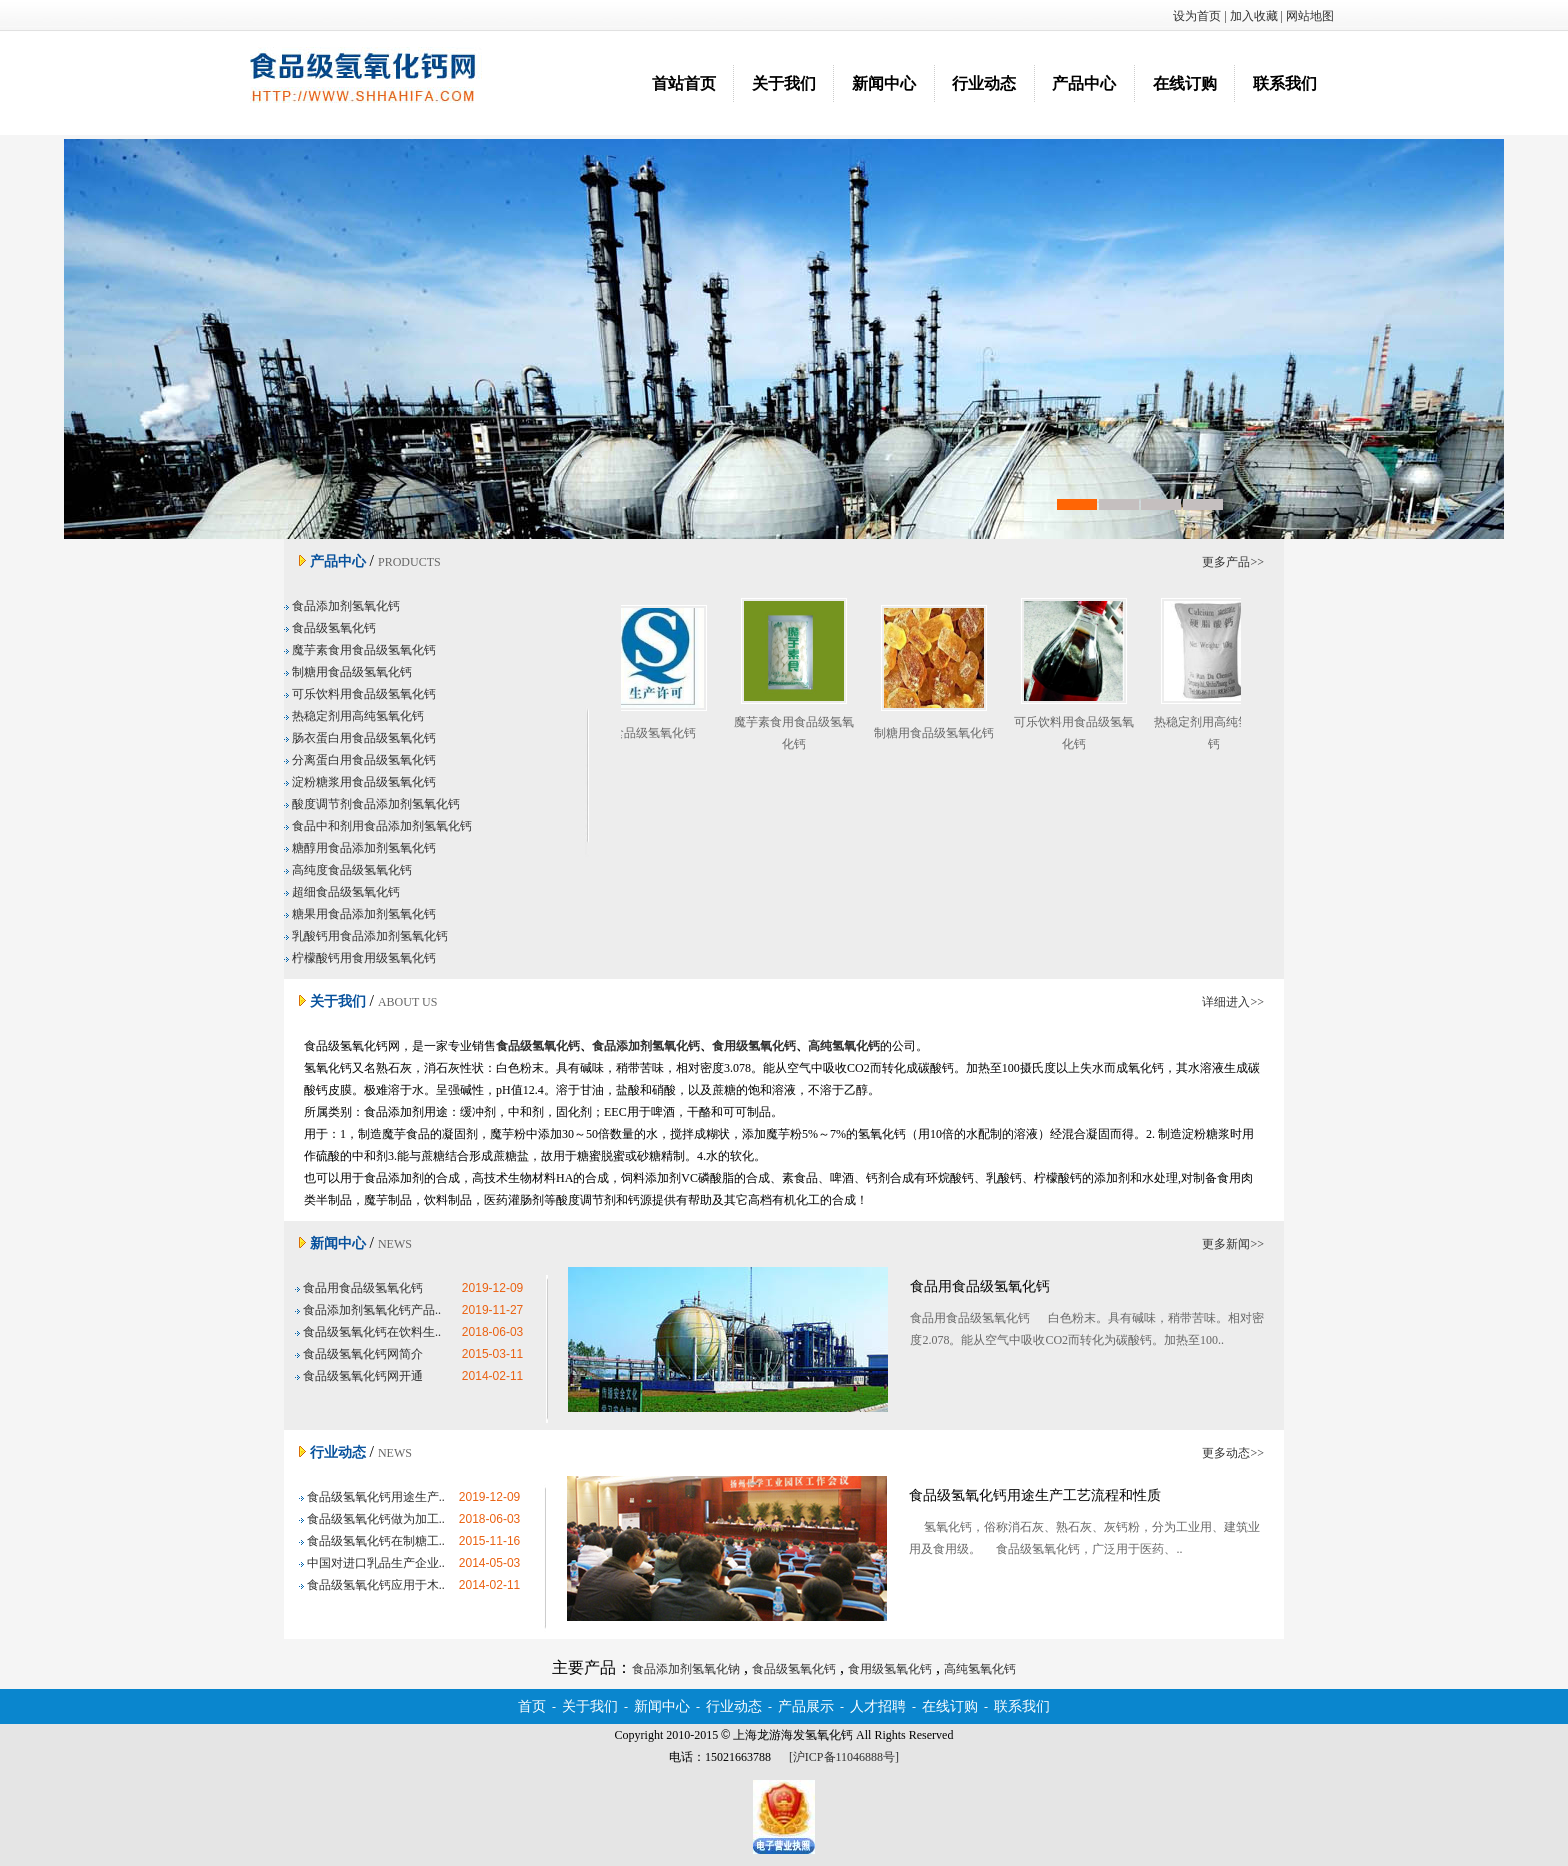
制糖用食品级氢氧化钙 (348, 672)
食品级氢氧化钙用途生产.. (372, 1497)
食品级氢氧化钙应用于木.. (372, 1585)
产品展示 (806, 1706)
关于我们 (784, 83)
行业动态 (984, 83)
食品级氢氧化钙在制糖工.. (372, 1541)
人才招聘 (878, 1706)
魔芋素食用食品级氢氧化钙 (360, 650)
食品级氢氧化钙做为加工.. (372, 1519)
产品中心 (1084, 83)
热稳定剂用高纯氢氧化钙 (354, 716)
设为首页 (1197, 16)
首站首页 (684, 83)
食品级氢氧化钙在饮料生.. (368, 1332)
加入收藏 (1254, 16)
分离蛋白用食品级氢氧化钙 (360, 760)
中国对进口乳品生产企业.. (372, 1563)
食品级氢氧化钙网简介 (359, 1354)
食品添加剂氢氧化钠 (784, 339)
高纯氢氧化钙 (980, 1669)
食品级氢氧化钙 (330, 628)
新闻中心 (884, 83)
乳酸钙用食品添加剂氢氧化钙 (366, 936)
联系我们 (1285, 83)
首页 (532, 1706)
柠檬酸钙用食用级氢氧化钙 (360, 958)
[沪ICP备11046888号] (844, 1757)
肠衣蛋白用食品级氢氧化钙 (360, 738)
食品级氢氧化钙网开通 (359, 1376)
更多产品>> (1233, 562)
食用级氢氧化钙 (890, 1669)
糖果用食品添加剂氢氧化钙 (360, 914)
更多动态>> (1233, 1453)
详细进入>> (1233, 1002)
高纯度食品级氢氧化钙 (348, 870)
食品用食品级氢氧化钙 (359, 1288)
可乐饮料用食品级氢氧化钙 (360, 694)
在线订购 (1185, 83)
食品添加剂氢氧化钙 (342, 606)
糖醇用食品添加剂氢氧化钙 (360, 848)
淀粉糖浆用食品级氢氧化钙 (360, 782)
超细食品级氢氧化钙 (342, 892)
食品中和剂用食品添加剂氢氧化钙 (378, 826)
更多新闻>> (1233, 1244)
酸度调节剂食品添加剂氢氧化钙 (372, 804)
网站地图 (1310, 16)
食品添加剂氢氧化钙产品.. (368, 1310)
